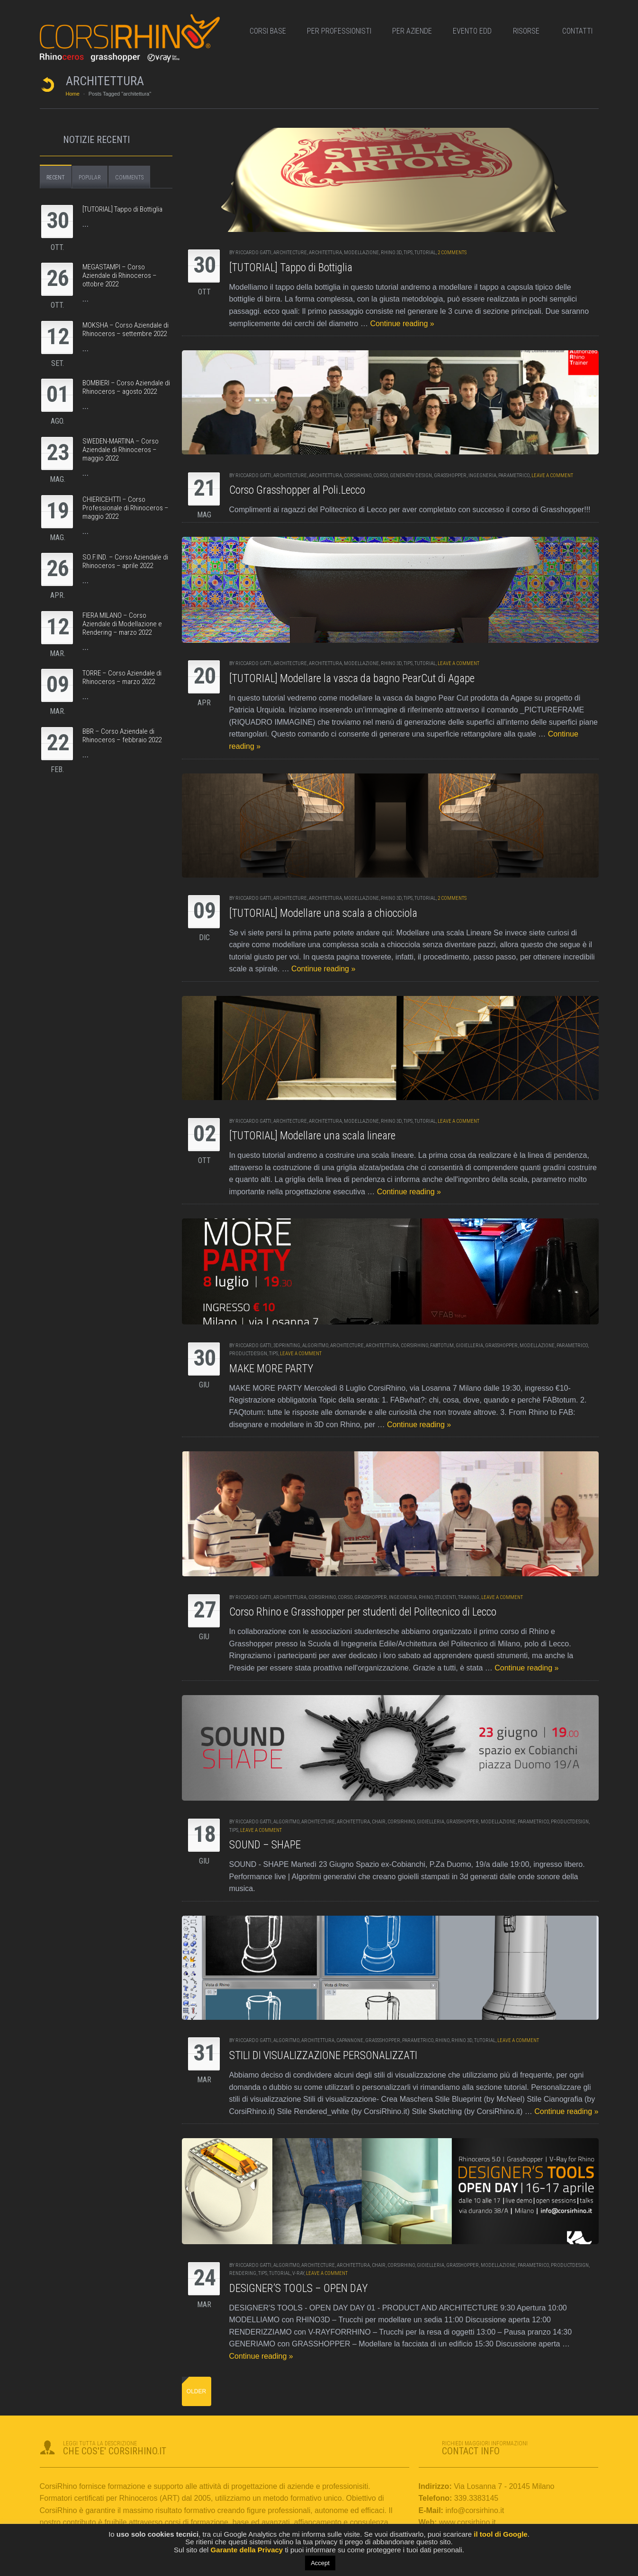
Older (196, 2391)
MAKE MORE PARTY (271, 1368)
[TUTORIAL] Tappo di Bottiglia (290, 267)
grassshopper (382, 2040)
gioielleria (469, 1345)
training (468, 1597)
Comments (129, 177)
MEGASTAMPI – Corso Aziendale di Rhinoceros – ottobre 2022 (119, 275)
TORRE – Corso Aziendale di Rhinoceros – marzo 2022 (122, 677)
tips (408, 252)
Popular (90, 177)
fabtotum (442, 1345)
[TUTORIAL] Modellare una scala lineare (312, 1135)
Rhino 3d (391, 252)
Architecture (290, 252)
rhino (426, 1597)
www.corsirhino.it (467, 2522)
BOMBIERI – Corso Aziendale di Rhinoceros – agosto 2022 (126, 387)
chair (379, 1822)
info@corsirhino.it (474, 2510)
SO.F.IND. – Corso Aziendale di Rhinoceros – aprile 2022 (125, 561)
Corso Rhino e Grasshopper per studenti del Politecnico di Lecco (362, 1612)
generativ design (411, 475)
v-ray (298, 2273)
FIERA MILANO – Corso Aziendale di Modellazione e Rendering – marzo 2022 (122, 624)
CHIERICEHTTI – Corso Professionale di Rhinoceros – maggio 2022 (125, 508)
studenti (445, 1597)
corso (380, 475)
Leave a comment (552, 475)
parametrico (514, 475)
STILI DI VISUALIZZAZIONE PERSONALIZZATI (323, 2055)
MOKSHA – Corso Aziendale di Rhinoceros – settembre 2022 (125, 329)
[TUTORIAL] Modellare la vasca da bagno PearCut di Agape (352, 678)
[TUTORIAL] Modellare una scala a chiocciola (323, 913)
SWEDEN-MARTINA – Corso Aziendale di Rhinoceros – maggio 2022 (120, 449)
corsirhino (357, 475)
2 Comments (452, 252)
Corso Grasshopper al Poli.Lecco (297, 490)
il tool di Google (500, 2534)
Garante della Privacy (246, 2550)
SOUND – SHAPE (265, 1845)
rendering (242, 2273)
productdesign (248, 1353)
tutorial (425, 252)
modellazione (361, 252)
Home (73, 94)
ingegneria (482, 475)
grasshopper (450, 475)
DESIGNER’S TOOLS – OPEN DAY (298, 2288)
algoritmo (315, 1345)
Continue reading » (402, 324)
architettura (325, 252)
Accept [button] (320, 2563)
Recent (55, 177)
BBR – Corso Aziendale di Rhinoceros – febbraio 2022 (122, 735)
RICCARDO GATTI (253, 252)
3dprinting (286, 1345)
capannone (349, 2040)
